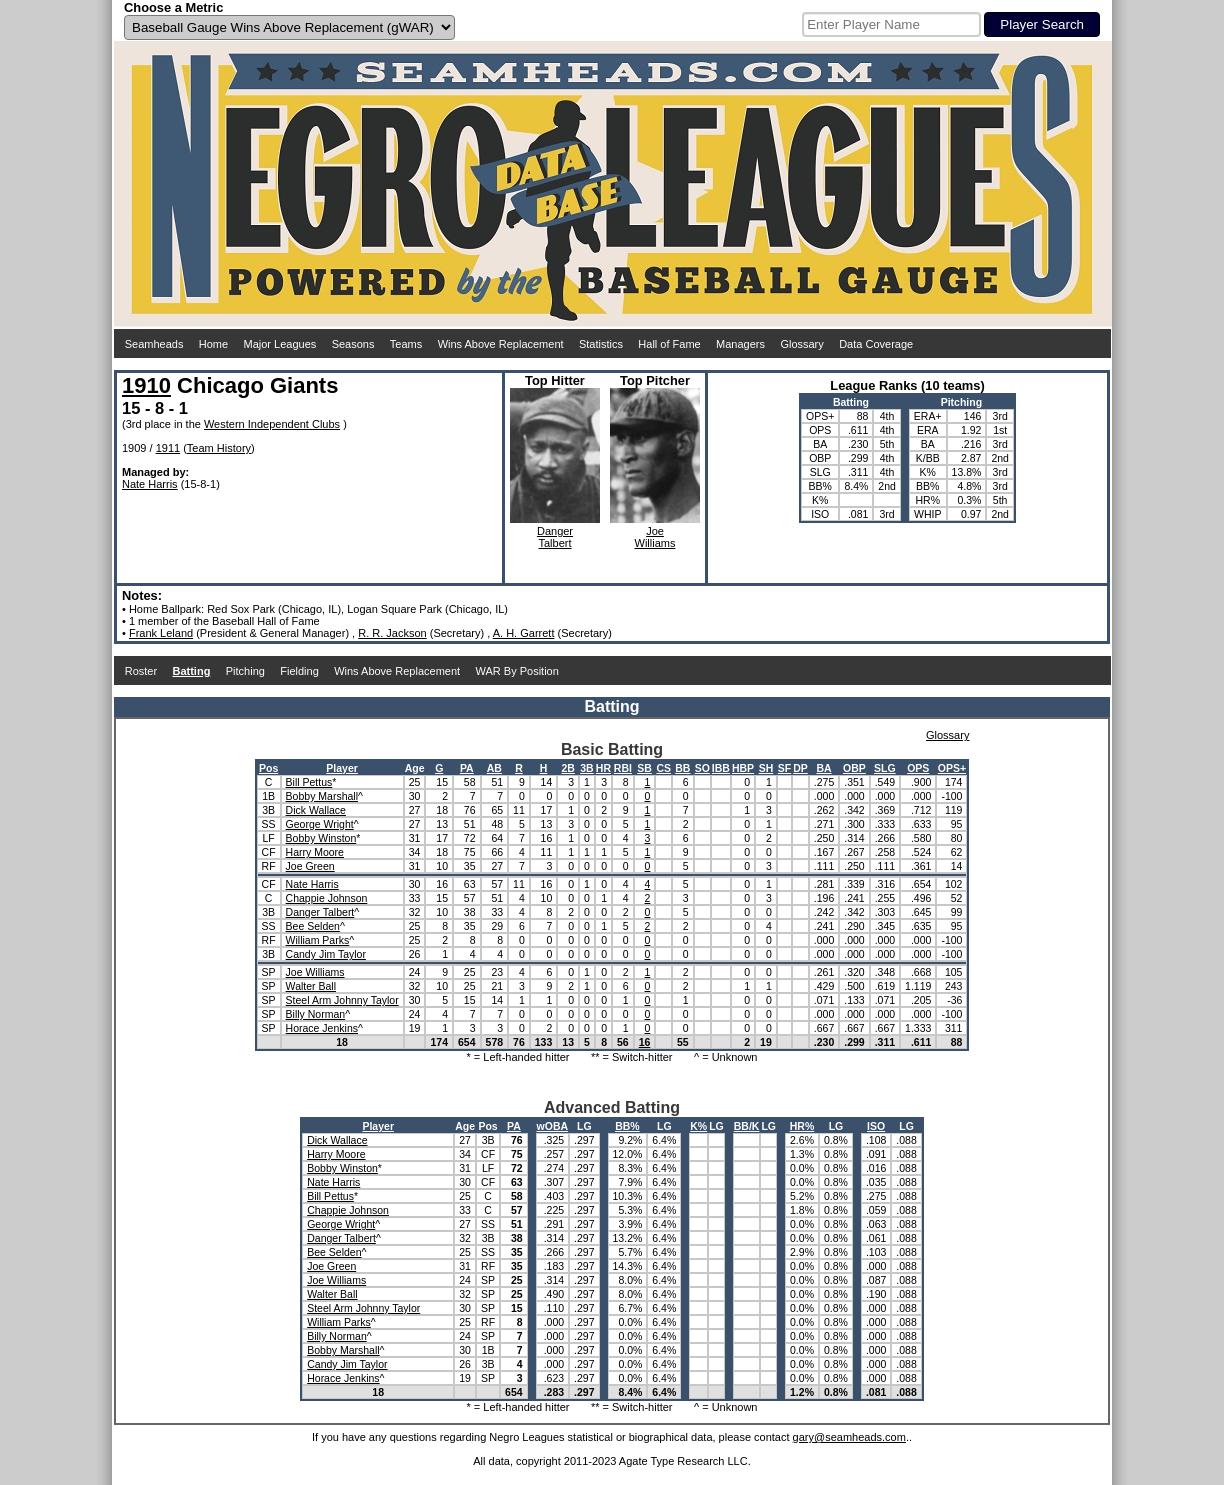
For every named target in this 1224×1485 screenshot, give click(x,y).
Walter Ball (311, 986)
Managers (740, 344)
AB (494, 768)
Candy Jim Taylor (326, 954)
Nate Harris (150, 484)
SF (784, 768)
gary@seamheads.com (849, 1437)
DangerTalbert (555, 537)
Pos (268, 768)
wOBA (553, 1126)
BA (823, 768)
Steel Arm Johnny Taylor (342, 1000)
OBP (854, 768)
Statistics (601, 344)
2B (567, 768)
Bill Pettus (309, 782)
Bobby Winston (321, 838)
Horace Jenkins (322, 1028)
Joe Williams (315, 972)
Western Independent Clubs (272, 424)
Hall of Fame (669, 344)
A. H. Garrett (524, 633)
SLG (885, 768)
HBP (743, 768)
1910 (146, 385)
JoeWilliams (655, 537)
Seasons (353, 344)
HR (603, 768)
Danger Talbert (320, 912)
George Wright (320, 824)
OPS (918, 768)
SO (702, 768)
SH (766, 768)
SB (644, 768)
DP (800, 768)
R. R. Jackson (392, 633)
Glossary (801, 344)
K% (698, 1126)
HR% (802, 1126)
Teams (406, 344)
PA (467, 768)
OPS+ (952, 768)
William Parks (318, 940)
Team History (219, 448)
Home (213, 344)
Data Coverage (876, 344)
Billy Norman (316, 1014)
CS (663, 768)
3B (586, 768)
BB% (627, 1126)
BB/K (747, 1126)
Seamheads (154, 344)
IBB (721, 768)
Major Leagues (280, 344)
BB (682, 768)
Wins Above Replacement (501, 344)
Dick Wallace (316, 810)
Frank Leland (161, 633)
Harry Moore (315, 852)
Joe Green (310, 866)
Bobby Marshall (322, 796)
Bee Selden (313, 926)
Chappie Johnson (327, 898)
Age (415, 768)
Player (342, 768)
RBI (623, 768)
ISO (876, 1126)
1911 (168, 448)
